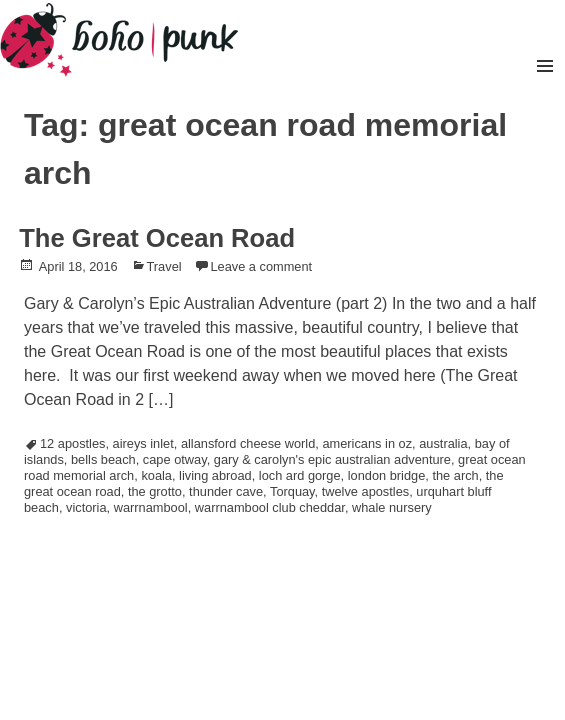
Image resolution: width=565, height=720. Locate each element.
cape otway (175, 459)
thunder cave (226, 491)
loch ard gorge (300, 475)
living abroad (215, 475)
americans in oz (367, 443)
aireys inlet (143, 443)
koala (156, 475)
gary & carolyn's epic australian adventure (332, 459)
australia (443, 443)
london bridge (387, 475)
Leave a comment (261, 266)
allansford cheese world (248, 443)
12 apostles (72, 443)
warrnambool (151, 507)
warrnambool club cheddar (270, 507)
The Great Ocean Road (157, 238)
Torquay (292, 491)
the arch (455, 475)
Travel (164, 266)
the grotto (155, 491)
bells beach (103, 459)
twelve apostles (366, 491)
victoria (86, 507)
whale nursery (392, 507)
